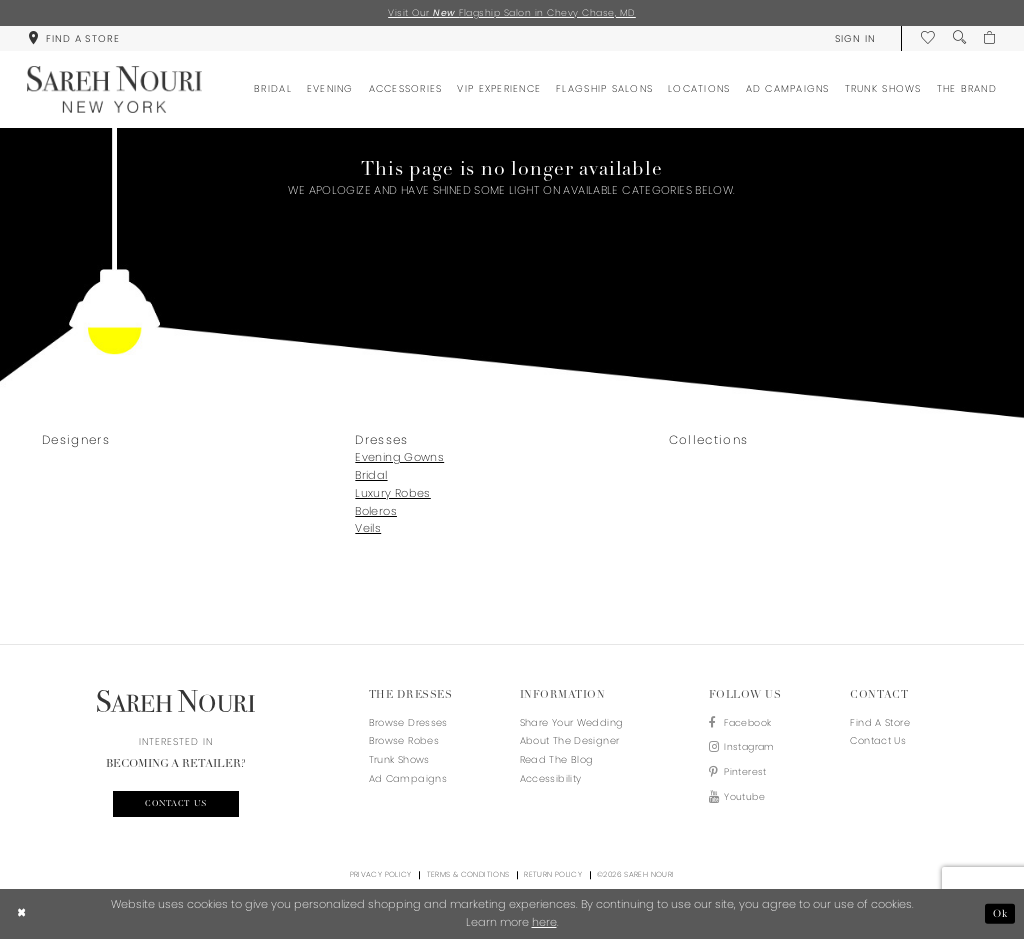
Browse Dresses (408, 722)
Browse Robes (404, 741)
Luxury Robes (392, 493)
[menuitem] (73, 38)
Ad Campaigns (408, 778)
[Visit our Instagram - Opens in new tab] (743, 749)
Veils (368, 529)
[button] (854, 38)
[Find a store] (73, 38)
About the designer (570, 741)
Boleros (376, 511)
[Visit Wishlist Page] (927, 38)
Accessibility (551, 778)
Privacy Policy (381, 876)
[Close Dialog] (22, 915)
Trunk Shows (399, 759)
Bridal (371, 475)
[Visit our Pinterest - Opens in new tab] (743, 774)
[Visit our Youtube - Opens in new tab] (743, 799)
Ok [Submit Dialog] (1000, 915)
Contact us (176, 805)
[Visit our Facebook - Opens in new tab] (743, 723)
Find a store (879, 722)
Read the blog (557, 759)
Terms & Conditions (468, 876)
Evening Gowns (399, 457)
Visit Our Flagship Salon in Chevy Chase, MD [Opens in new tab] (512, 12)
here (544, 923)
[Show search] (958, 38)
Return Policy (553, 876)
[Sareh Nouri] (114, 90)
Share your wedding (572, 722)
